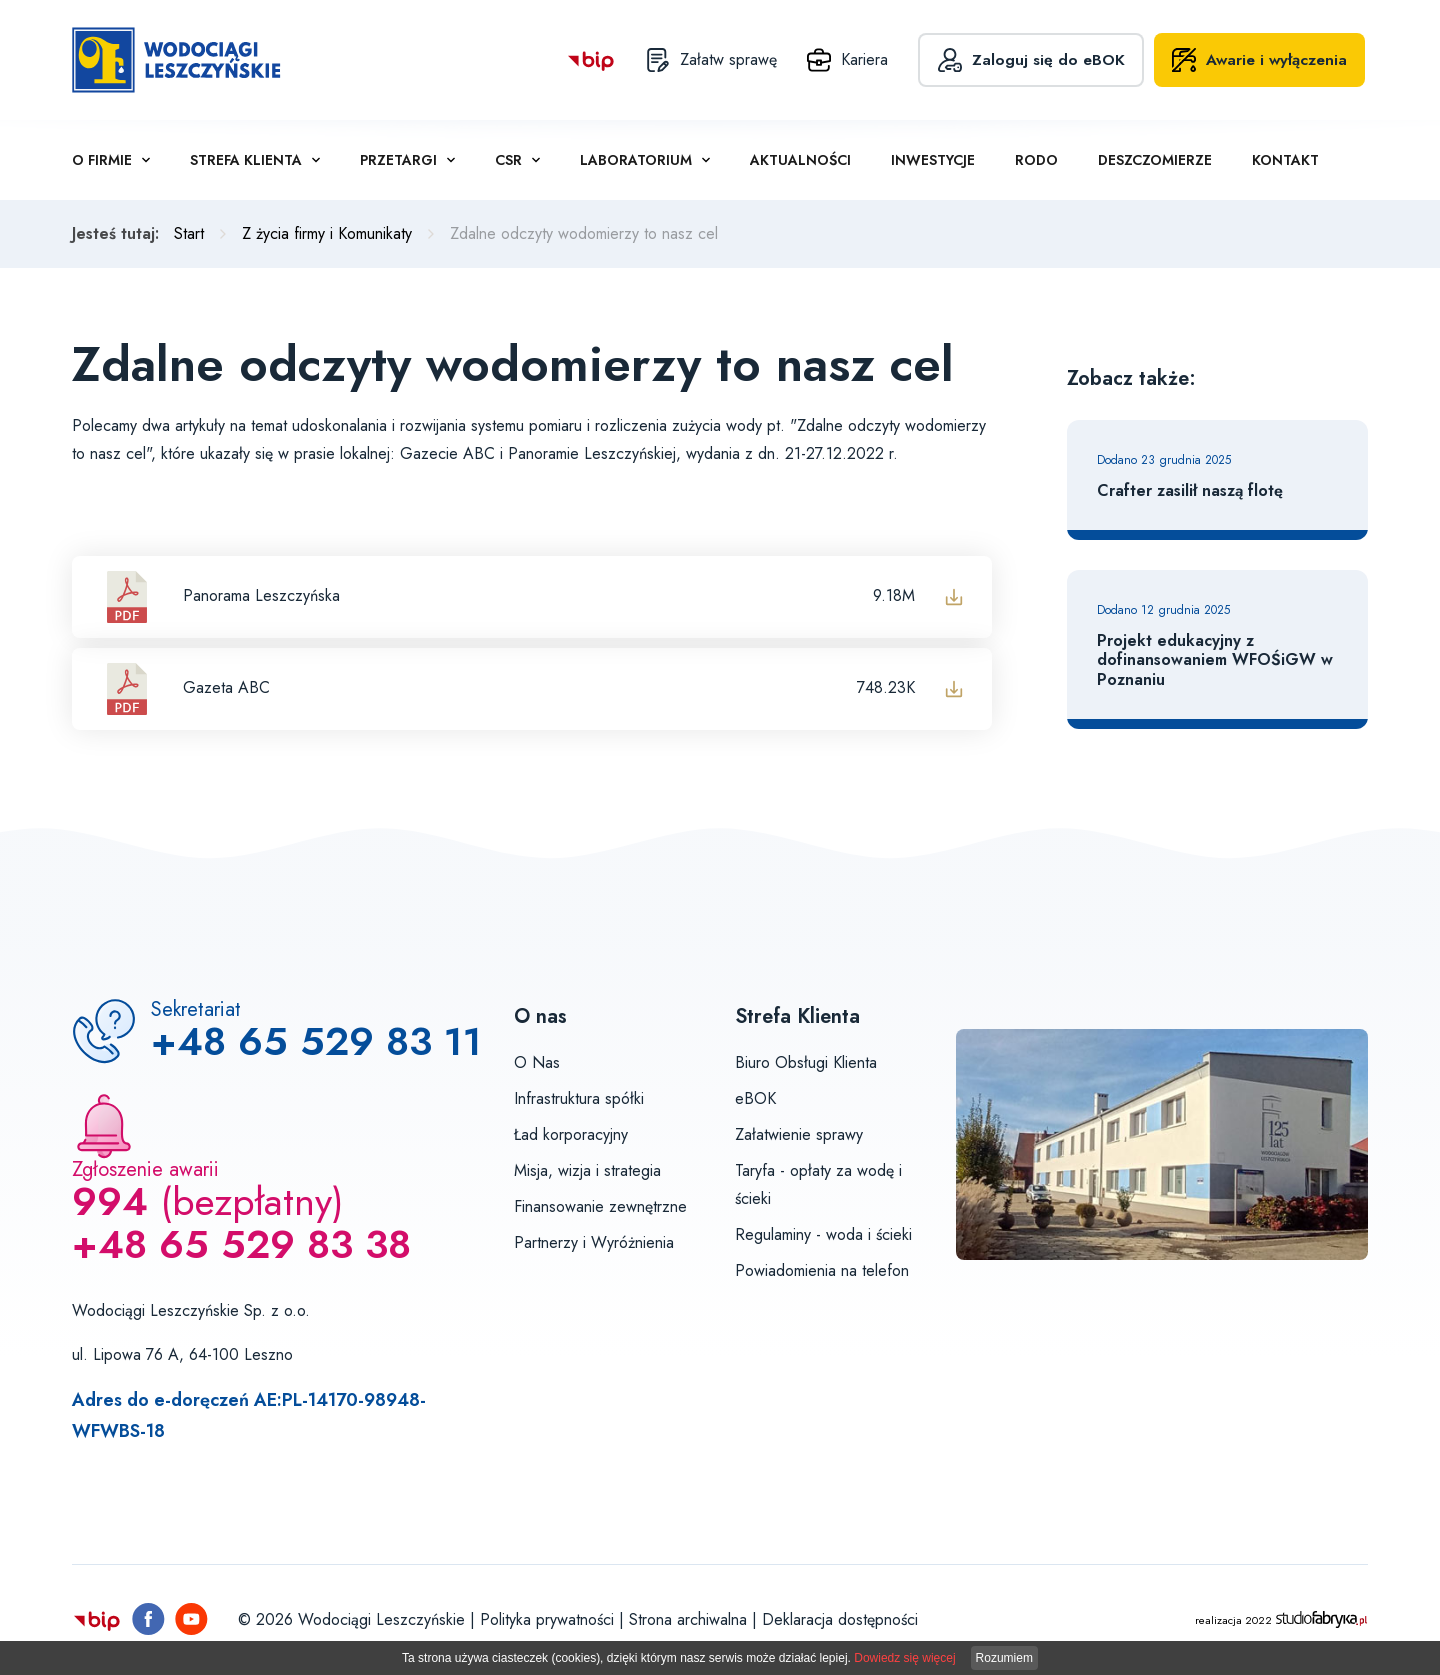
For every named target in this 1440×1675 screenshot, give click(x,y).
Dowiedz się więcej (904, 1658)
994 (110, 1201)
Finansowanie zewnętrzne (600, 1206)
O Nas (537, 1062)
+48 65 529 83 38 (241, 1244)
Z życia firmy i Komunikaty (327, 233)
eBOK (755, 1098)
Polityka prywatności (547, 1619)
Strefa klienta (246, 160)
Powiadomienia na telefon (822, 1270)
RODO (1036, 160)
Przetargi (398, 160)
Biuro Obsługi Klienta (806, 1062)
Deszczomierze (1155, 160)
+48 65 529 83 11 (316, 1041)
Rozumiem (1004, 1658)
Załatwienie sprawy (799, 1134)
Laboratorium (636, 160)
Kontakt (1285, 160)
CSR (508, 160)
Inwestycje (933, 160)
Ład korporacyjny (571, 1134)
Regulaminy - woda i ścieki (823, 1234)
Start (189, 233)
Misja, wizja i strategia (587, 1170)
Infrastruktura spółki (579, 1098)
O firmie (102, 160)
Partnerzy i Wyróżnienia (594, 1242)
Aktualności (800, 160)
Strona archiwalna (688, 1619)
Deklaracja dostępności (840, 1619)
